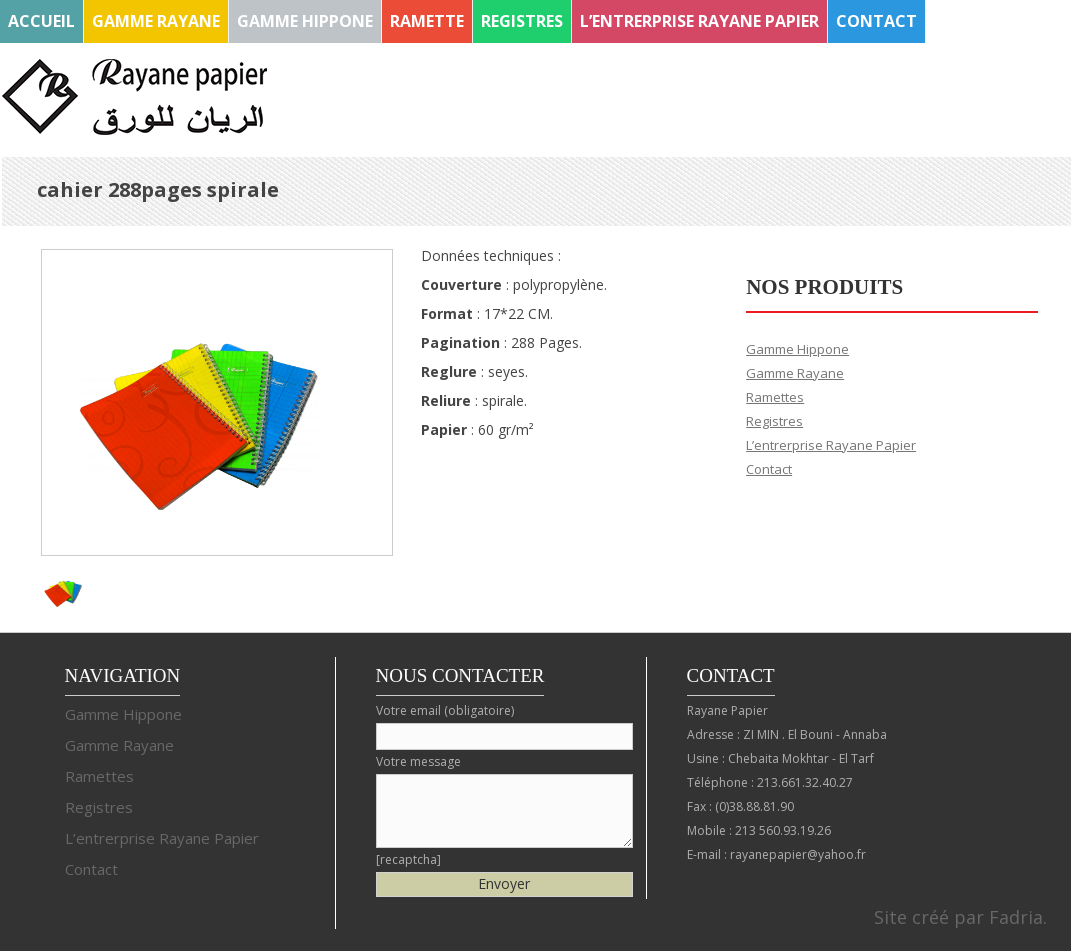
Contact (876, 21)
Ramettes (775, 397)
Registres (522, 21)
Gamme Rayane (156, 21)
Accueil (41, 21)
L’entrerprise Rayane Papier (699, 21)
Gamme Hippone (305, 21)
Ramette (427, 21)
